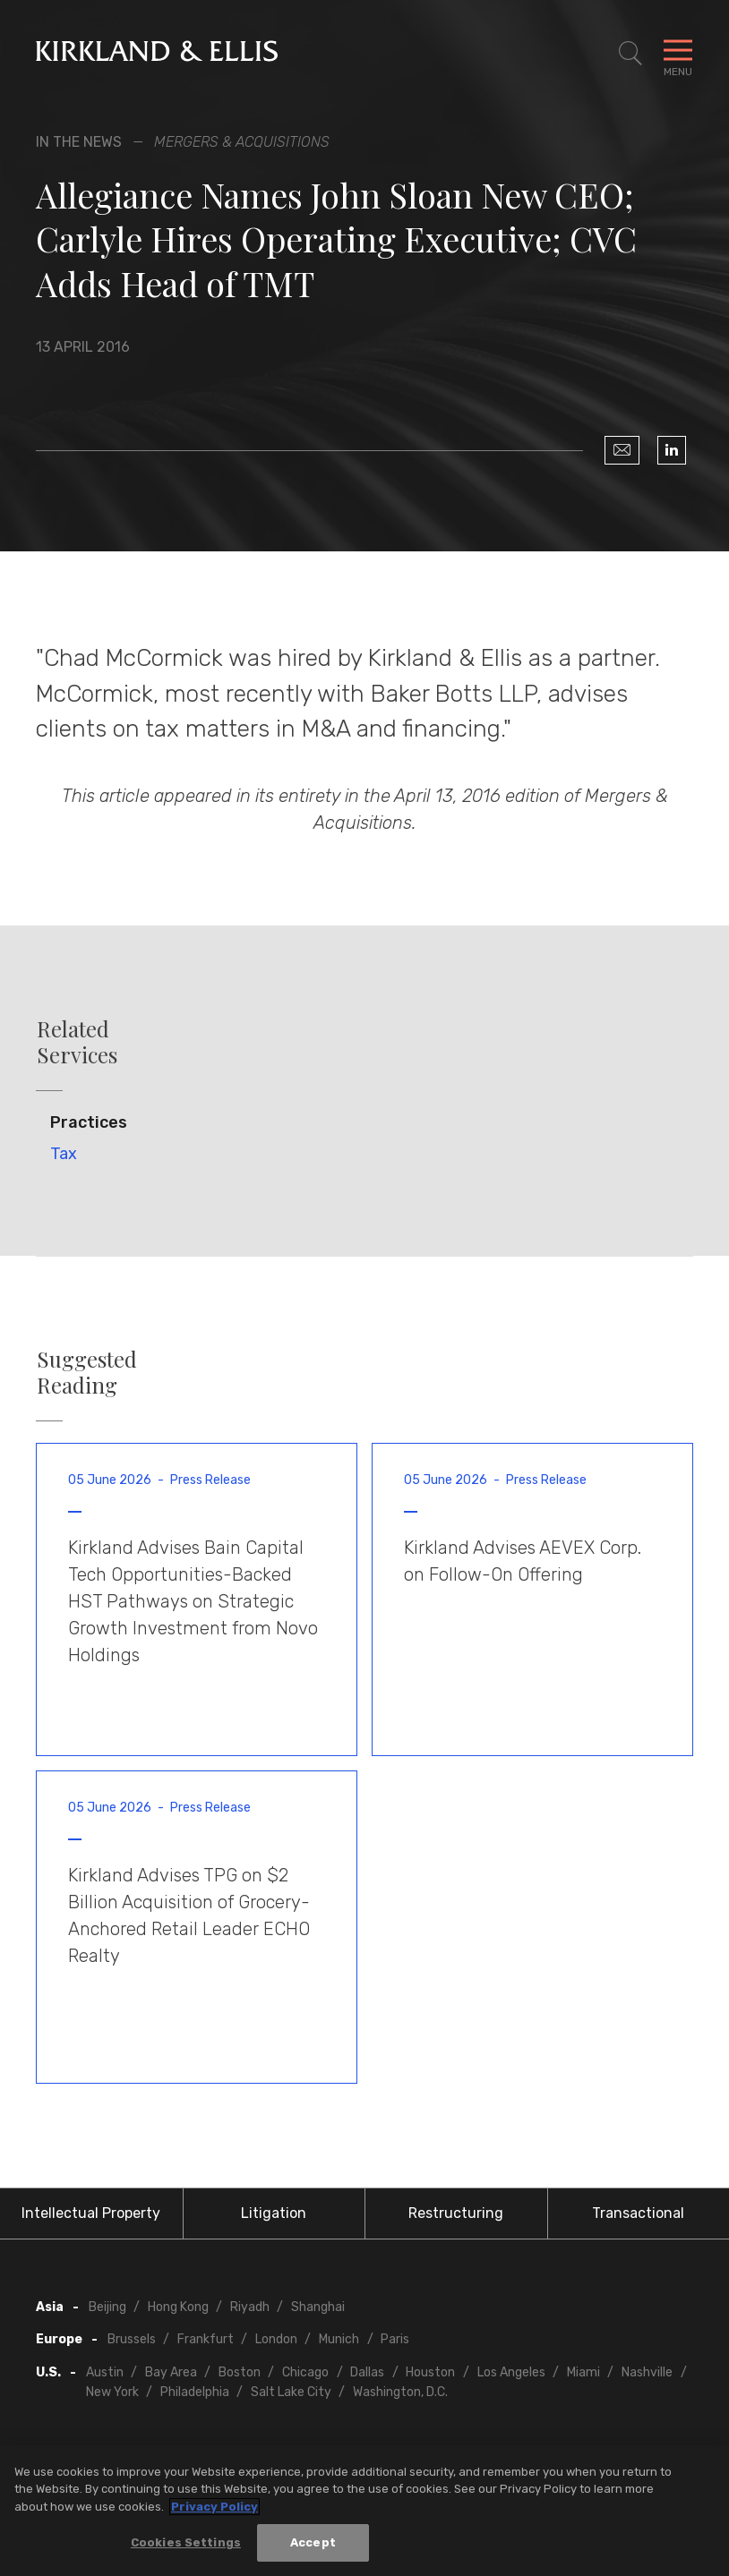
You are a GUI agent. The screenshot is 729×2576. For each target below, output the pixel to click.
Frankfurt (205, 2339)
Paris (395, 2339)
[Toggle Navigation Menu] (678, 53)
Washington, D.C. (400, 2392)
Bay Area (171, 2372)
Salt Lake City (291, 2392)
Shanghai (318, 2307)
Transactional (638, 2213)
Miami (583, 2372)
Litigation (273, 2213)
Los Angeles (511, 2372)
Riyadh (250, 2307)
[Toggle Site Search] (630, 53)
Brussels (131, 2339)
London (276, 2339)
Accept (313, 2545)
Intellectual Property (90, 2213)
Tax (63, 1154)
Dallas (367, 2372)
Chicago (305, 2372)
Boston (240, 2372)
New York (112, 2392)
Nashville (647, 2372)
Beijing (107, 2307)
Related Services (77, 1042)
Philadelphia (194, 2392)
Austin (105, 2372)
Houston (430, 2372)
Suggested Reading (87, 1372)
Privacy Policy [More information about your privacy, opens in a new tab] (214, 2508)
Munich (339, 2339)
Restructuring (455, 2213)
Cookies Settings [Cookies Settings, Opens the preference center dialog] (186, 2545)
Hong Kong (178, 2307)
